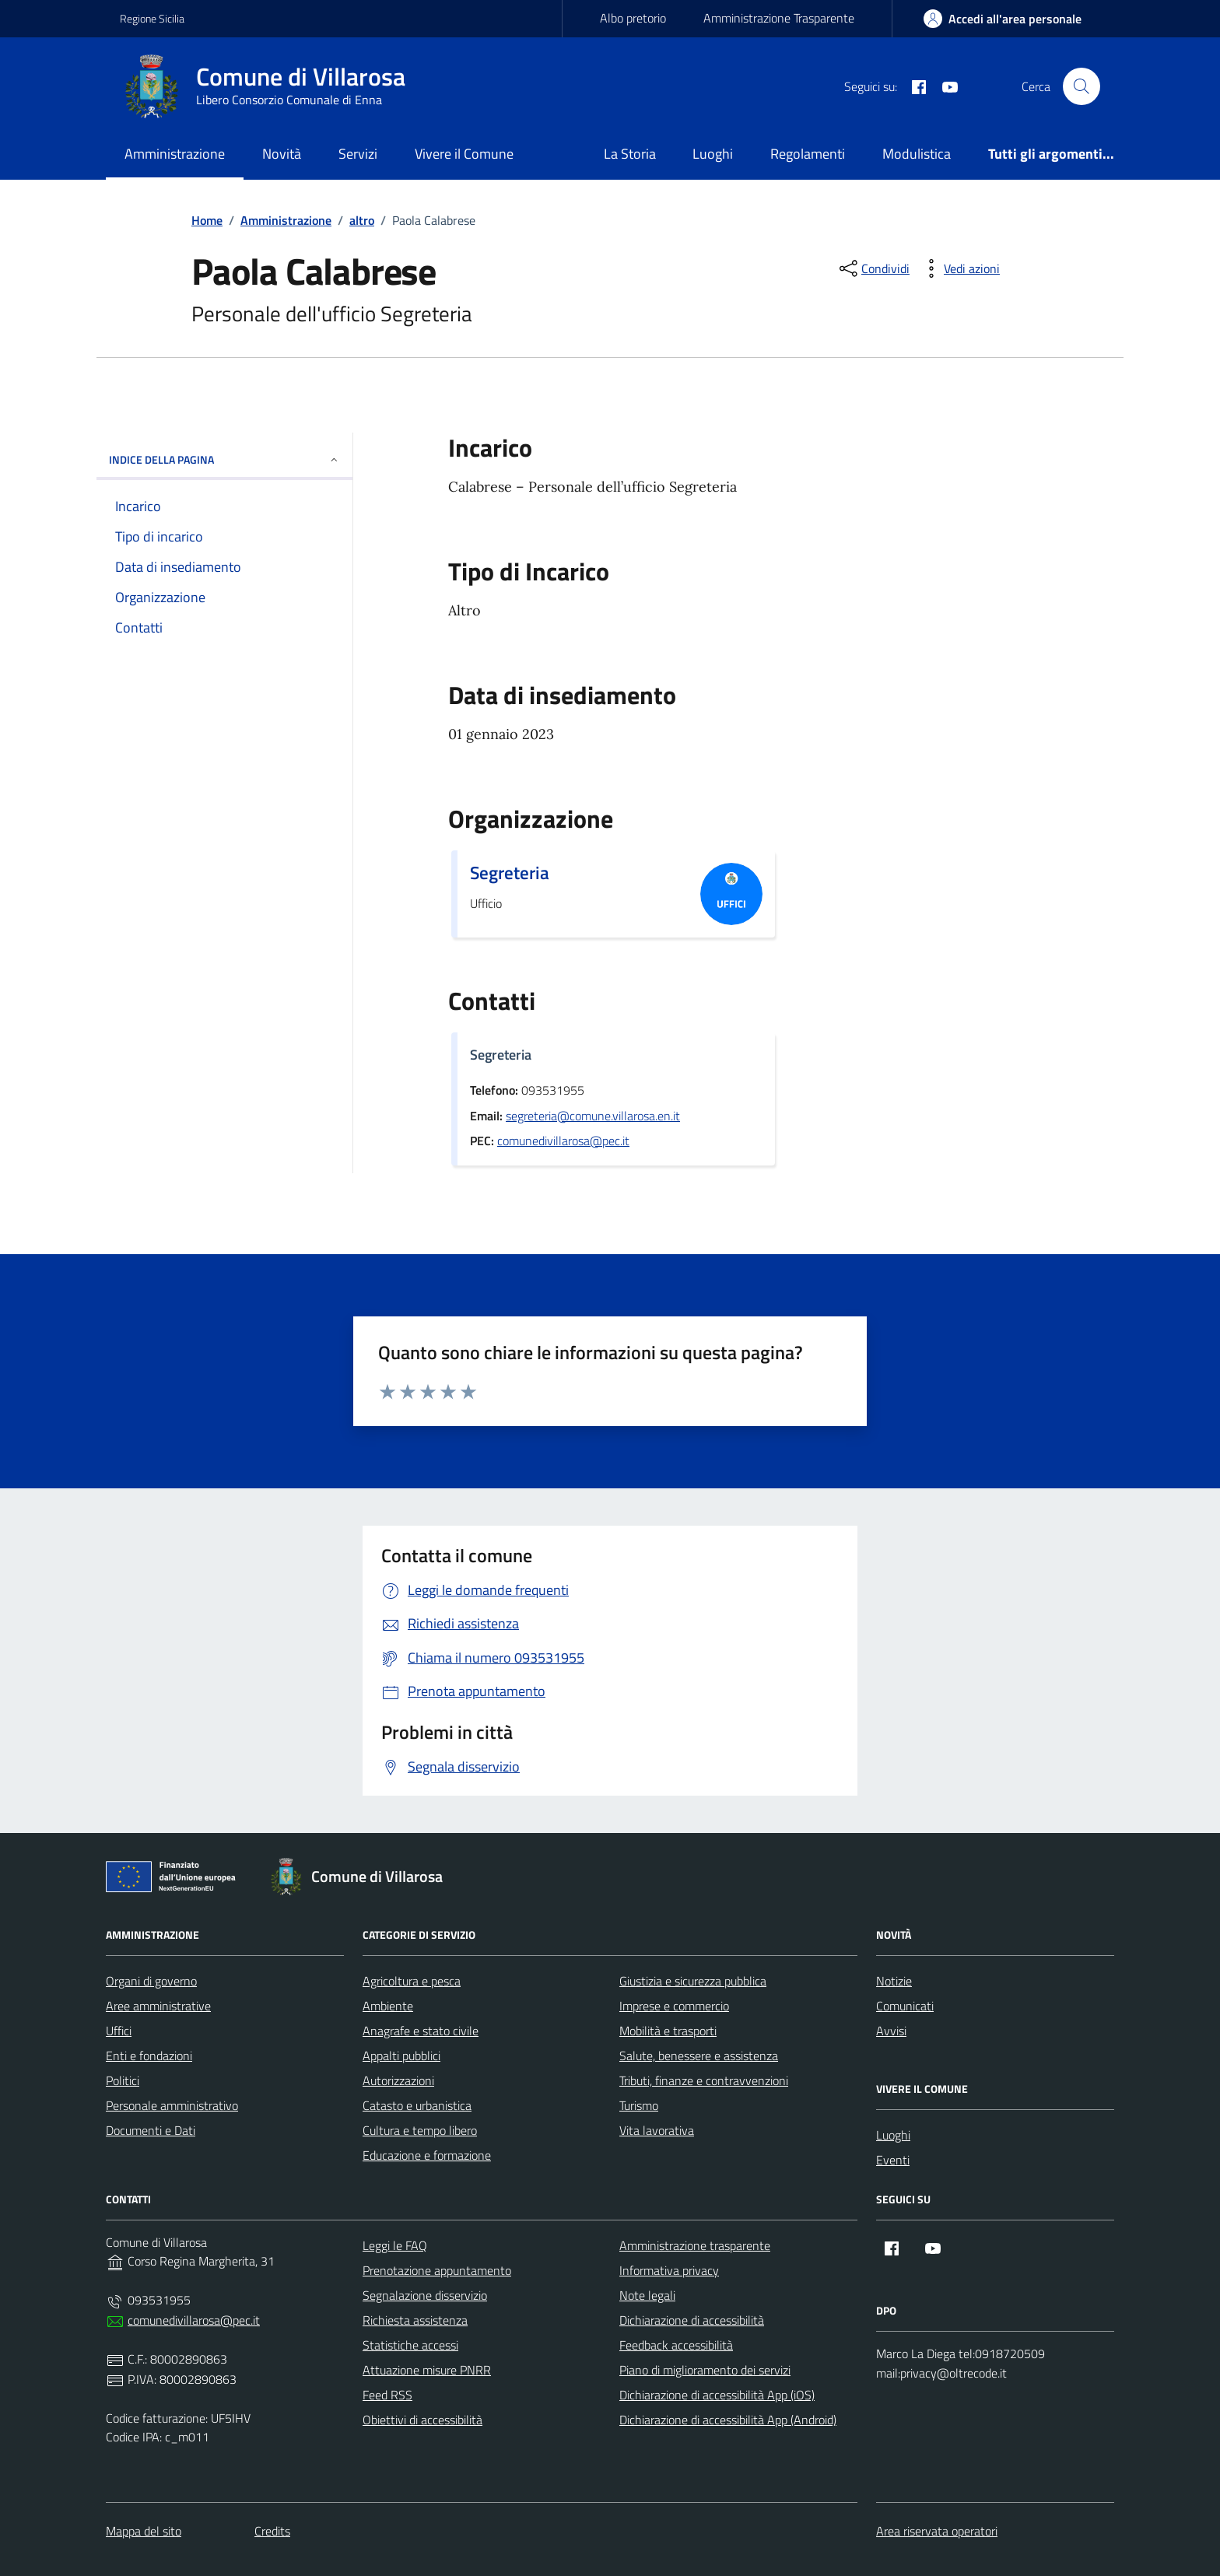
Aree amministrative (158, 2005)
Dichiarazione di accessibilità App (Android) (727, 2419)
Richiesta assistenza (415, 2320)
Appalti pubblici (401, 2055)
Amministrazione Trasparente (778, 18)
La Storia (630, 153)
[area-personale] (1002, 18)
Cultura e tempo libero (420, 2130)
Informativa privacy (669, 2270)
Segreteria (509, 873)
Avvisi (891, 2030)
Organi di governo (151, 1980)
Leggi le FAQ (395, 2245)
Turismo (638, 2105)
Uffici (118, 2030)
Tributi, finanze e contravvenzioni (703, 2080)
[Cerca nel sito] (1081, 86)
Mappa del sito (143, 2531)
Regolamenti (807, 153)
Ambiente (388, 2005)
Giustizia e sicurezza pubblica (692, 1980)
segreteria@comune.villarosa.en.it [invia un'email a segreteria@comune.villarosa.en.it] (593, 1115)
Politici (122, 2080)
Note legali (647, 2295)
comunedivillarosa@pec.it (194, 2320)
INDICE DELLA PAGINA (224, 459)
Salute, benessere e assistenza (698, 2055)
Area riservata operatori (936, 2531)
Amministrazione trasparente (694, 2245)
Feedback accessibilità (676, 2345)
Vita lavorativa (656, 2130)
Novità (281, 153)
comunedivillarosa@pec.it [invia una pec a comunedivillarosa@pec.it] (563, 1140)
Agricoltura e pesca (412, 1980)
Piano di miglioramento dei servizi (705, 2369)
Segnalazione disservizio (425, 2295)
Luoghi (712, 153)
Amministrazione (174, 153)
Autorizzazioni (398, 2080)
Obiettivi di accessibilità (422, 2419)
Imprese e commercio (674, 2005)
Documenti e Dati (150, 2130)
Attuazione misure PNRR (427, 2369)
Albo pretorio (633, 18)
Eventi (893, 2159)
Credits (272, 2531)
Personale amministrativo (172, 2105)
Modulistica (916, 153)
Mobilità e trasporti (668, 2030)
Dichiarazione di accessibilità (691, 2320)
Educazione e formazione (427, 2155)
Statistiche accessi (410, 2345)
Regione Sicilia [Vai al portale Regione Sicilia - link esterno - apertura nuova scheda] (152, 18)
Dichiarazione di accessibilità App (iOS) (717, 2394)
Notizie (894, 1980)
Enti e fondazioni (149, 2055)
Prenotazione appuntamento (437, 2270)
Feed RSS (387, 2394)
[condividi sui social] (873, 268)
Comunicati (905, 2005)
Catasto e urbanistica (417, 2105)
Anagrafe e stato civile (421, 2030)
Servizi (357, 153)
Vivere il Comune (464, 153)
